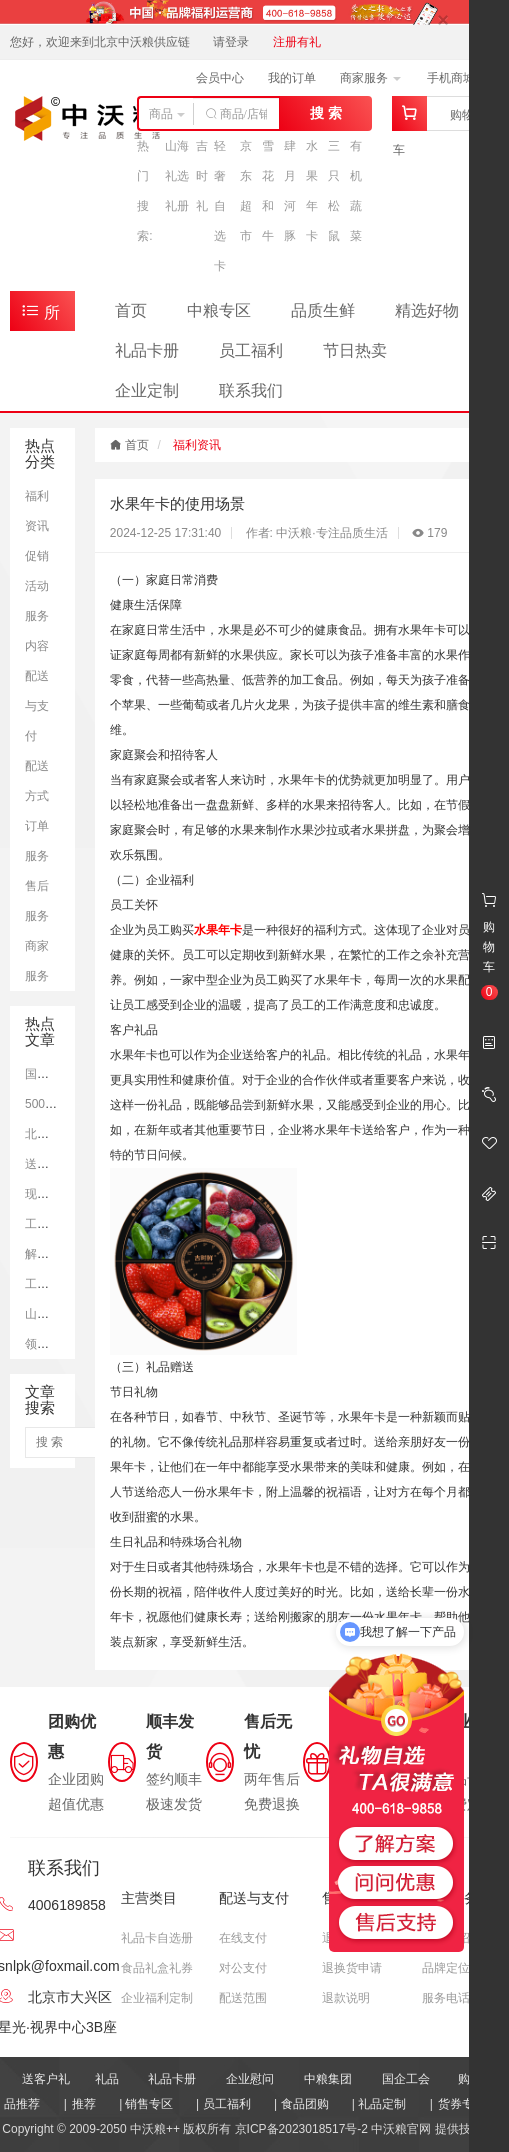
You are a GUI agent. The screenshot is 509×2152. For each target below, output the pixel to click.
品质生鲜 (323, 310)
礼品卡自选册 (157, 1938)
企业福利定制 (157, 1998)
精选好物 (427, 310)
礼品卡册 (147, 350)
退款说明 (346, 1998)
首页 (131, 310)
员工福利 (251, 350)
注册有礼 (297, 42)
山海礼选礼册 (177, 176)
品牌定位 (446, 1968)
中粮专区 (219, 310)
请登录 (231, 42)
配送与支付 (37, 706)
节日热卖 (355, 350)
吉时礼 (202, 176)
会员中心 (220, 78)
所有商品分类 (44, 315)
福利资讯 (197, 445)
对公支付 (243, 1968)
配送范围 (243, 1998)
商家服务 (370, 78)
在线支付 (243, 1938)
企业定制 (147, 390)
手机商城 (457, 78)
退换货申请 (352, 1968)
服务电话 (446, 1998)
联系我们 (251, 390)
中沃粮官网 (401, 2129)
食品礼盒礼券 (157, 1968)
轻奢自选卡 (220, 206)
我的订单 (292, 78)
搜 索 (326, 113)
